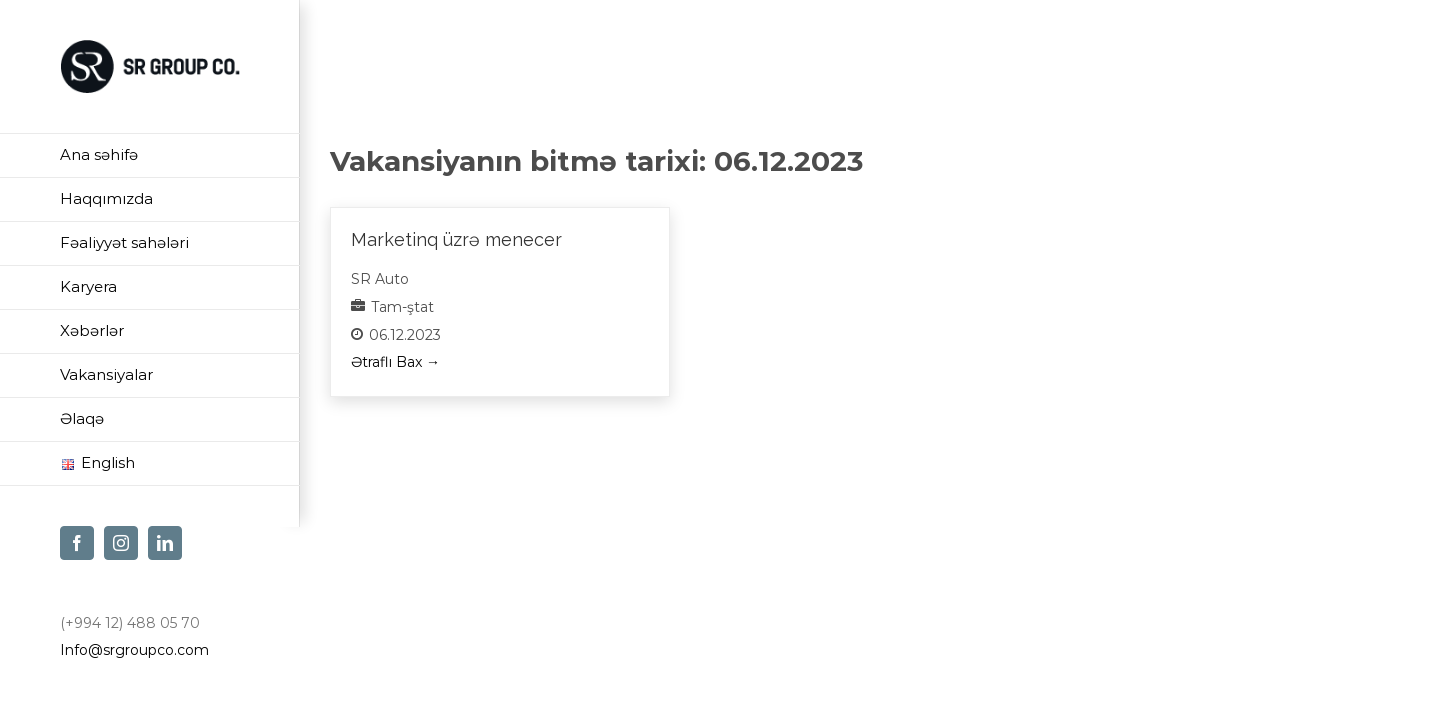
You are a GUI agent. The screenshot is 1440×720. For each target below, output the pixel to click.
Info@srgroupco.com (134, 650)
